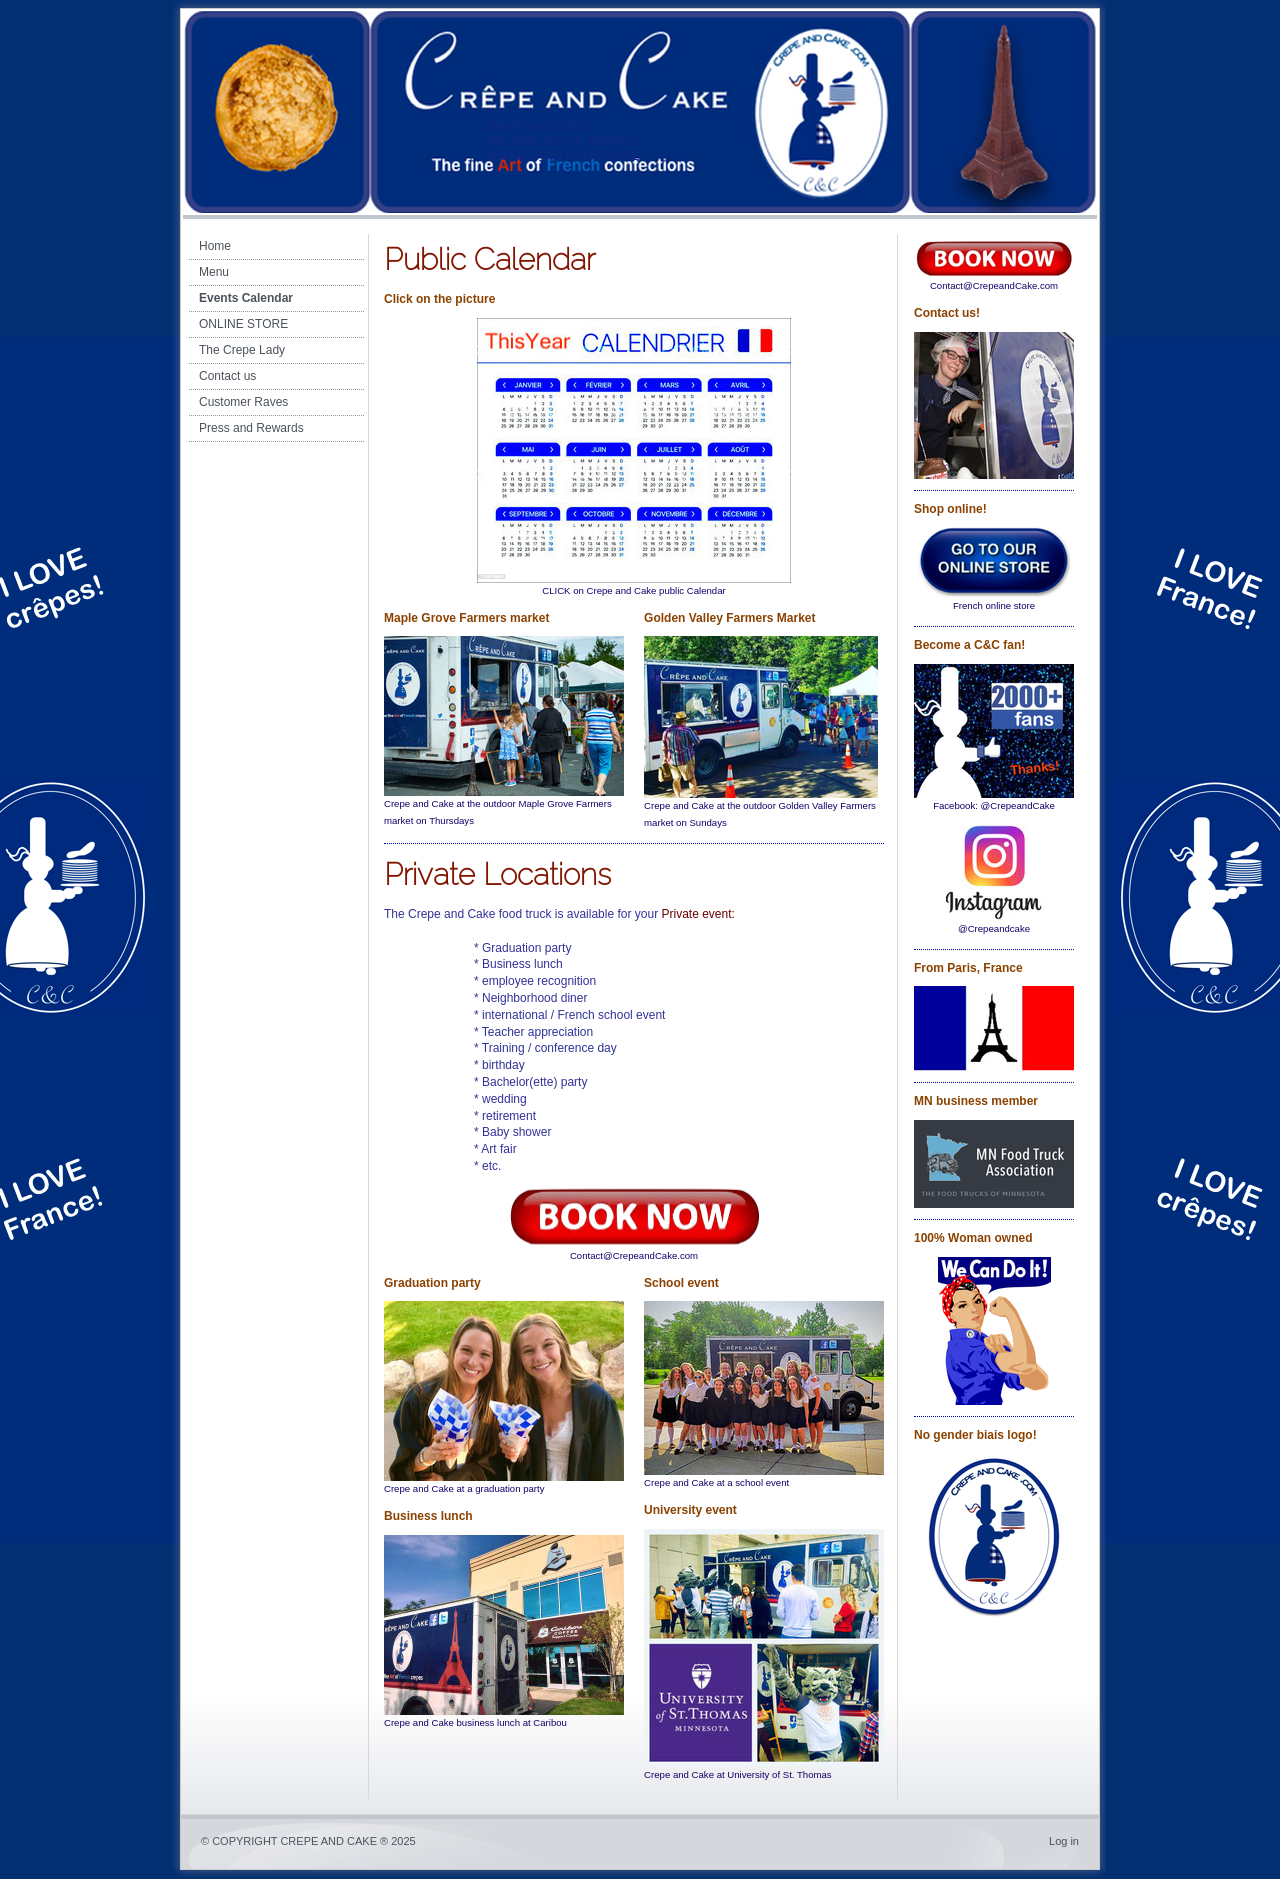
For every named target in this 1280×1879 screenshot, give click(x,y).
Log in (1064, 1841)
